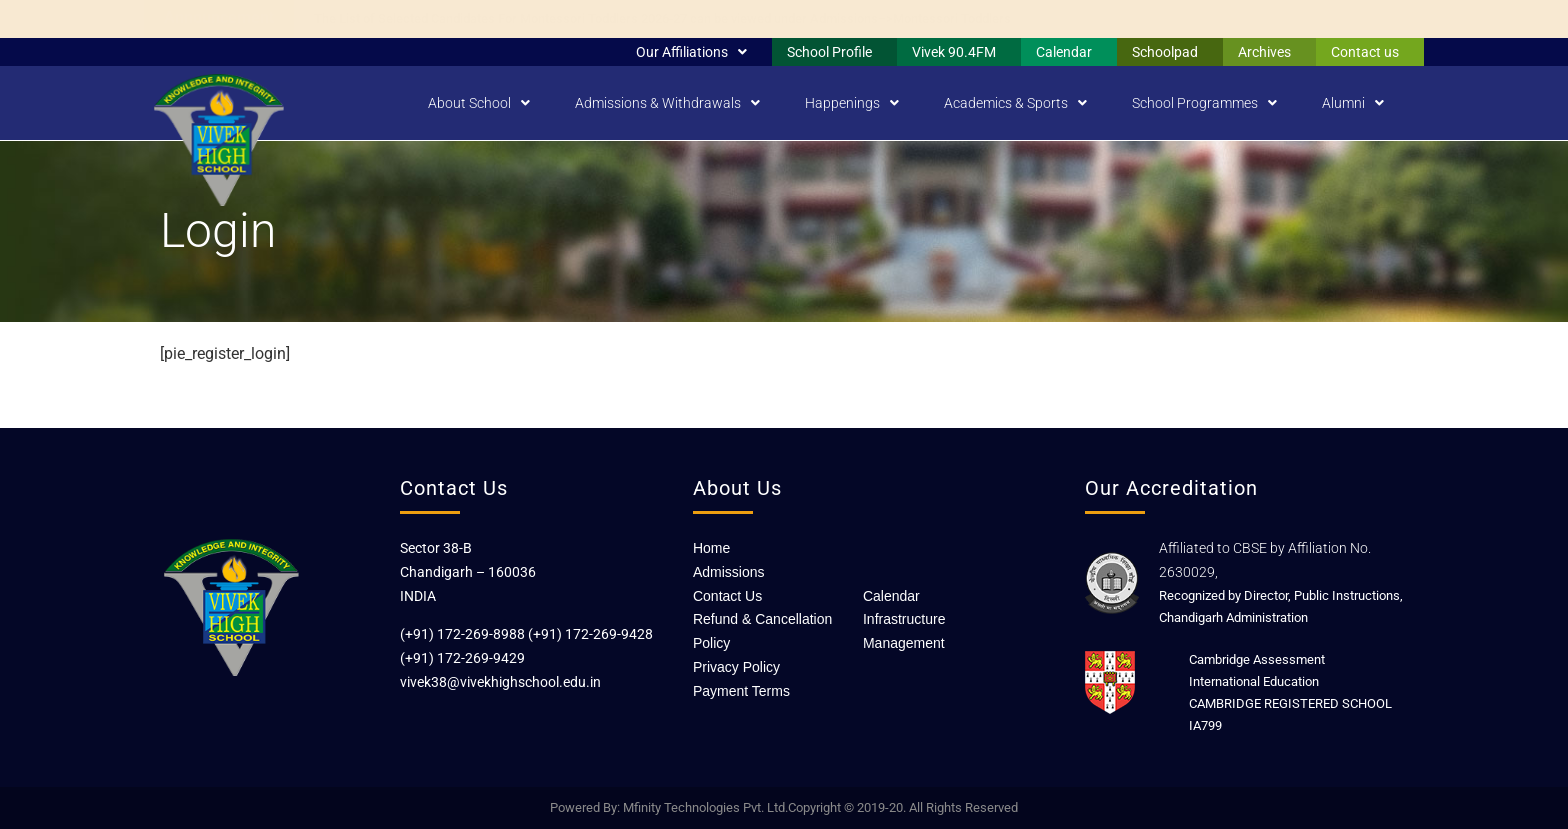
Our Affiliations (691, 52)
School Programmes (1204, 103)
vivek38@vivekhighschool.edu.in (500, 682)
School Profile (829, 52)
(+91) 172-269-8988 (462, 634)
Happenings (852, 103)
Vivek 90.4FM (954, 52)
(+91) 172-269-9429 (462, 658)
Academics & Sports (1015, 103)
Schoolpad (1165, 52)
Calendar (1064, 52)
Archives (1264, 52)
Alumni (1353, 103)
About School (479, 103)
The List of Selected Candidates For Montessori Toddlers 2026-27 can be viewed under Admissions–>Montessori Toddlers (662, 18)
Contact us (1365, 52)
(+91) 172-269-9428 (590, 634)
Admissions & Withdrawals (667, 103)
